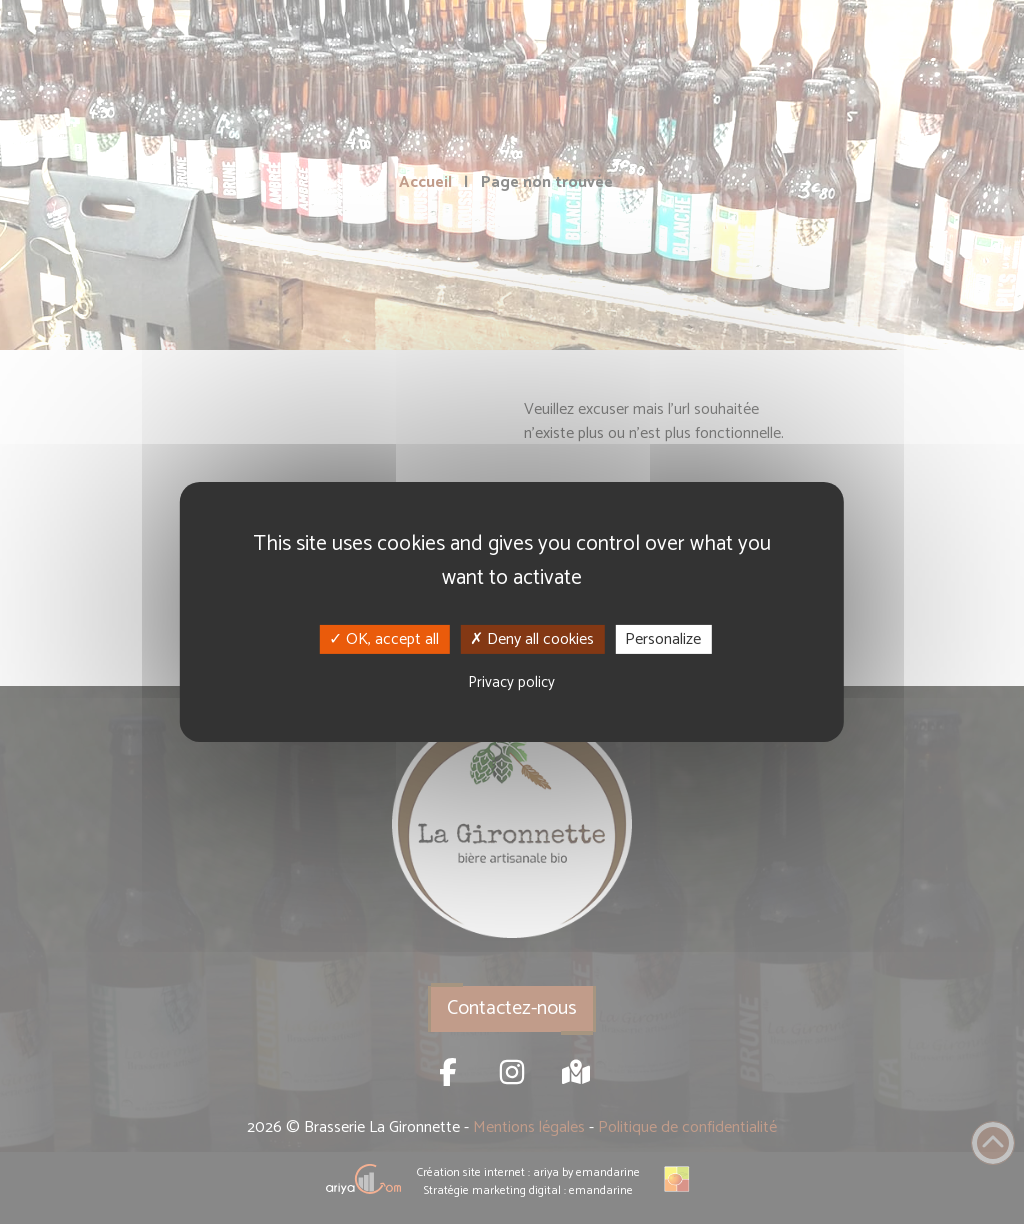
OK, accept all (384, 639)
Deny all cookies (532, 639)
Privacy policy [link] (511, 682)
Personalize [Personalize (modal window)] (663, 639)
